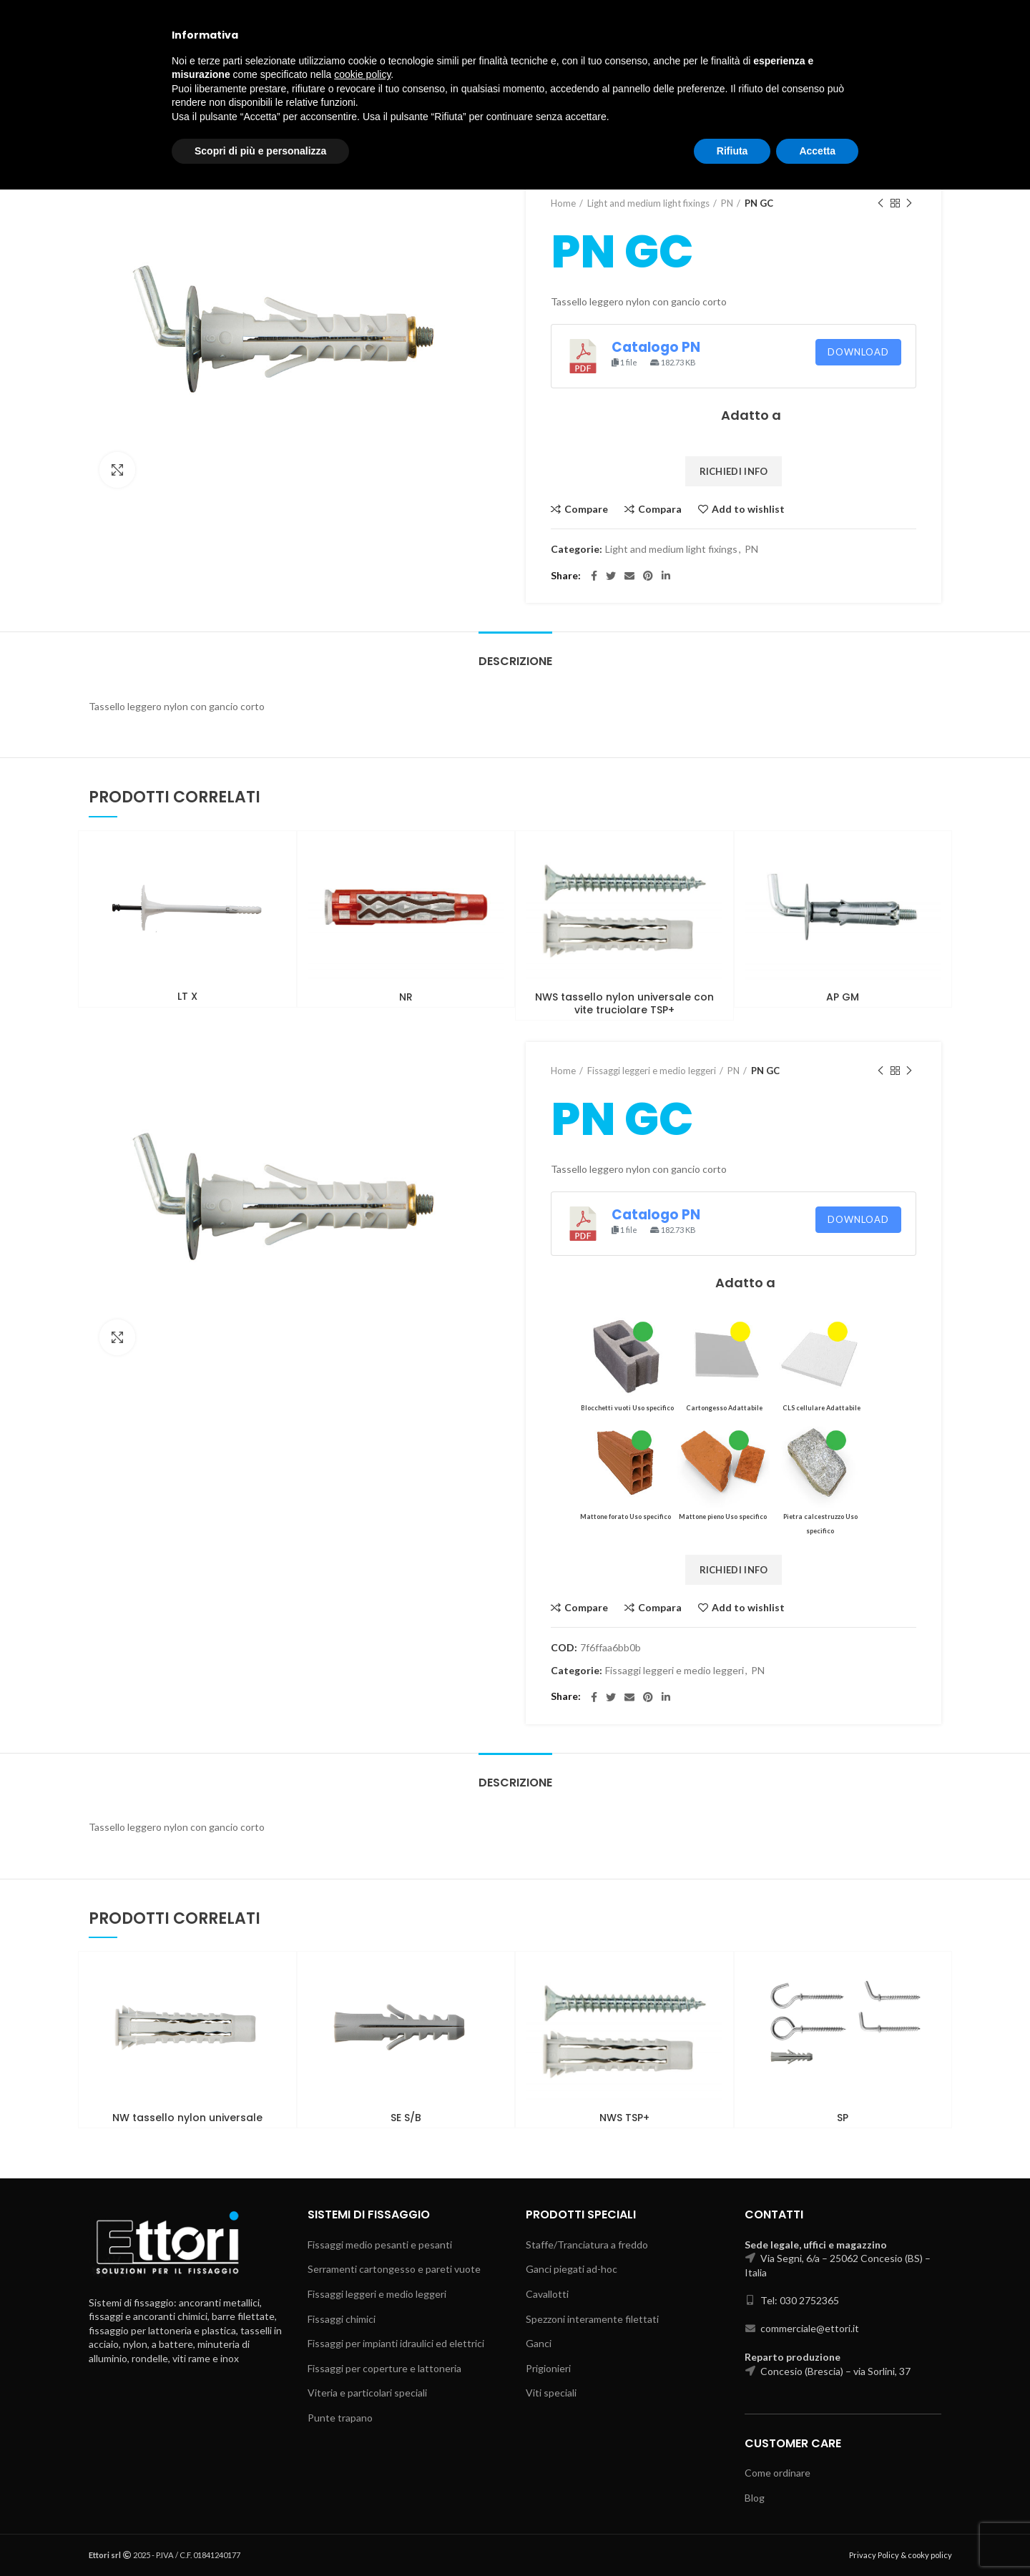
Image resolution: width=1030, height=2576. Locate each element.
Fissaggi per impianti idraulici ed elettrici (396, 2343)
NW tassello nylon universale (187, 2117)
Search (911, 69)
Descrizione (515, 661)
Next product (909, 203)
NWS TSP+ (624, 2117)
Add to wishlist (748, 509)
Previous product (880, 203)
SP (842, 2117)
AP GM (842, 996)
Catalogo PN (656, 347)
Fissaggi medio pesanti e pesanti (380, 2244)
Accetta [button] (817, 2536)
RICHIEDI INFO (734, 471)
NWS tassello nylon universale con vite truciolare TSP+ (624, 1003)
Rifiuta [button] (732, 2536)
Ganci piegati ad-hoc (571, 2269)
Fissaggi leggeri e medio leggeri (651, 1070)
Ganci (538, 2343)
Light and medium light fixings (648, 203)
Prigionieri (548, 2368)
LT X (187, 996)
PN (727, 203)
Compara (660, 509)
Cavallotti (547, 2294)
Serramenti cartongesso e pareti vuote (394, 2269)
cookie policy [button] (362, 2461)
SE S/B (406, 2117)
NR (406, 996)
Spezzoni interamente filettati (592, 2319)
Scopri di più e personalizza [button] (260, 2536)
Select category (828, 69)
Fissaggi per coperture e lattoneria (384, 2368)
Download (858, 352)
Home (563, 203)
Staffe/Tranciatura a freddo (587, 2244)
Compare (586, 509)
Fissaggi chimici (342, 2319)
